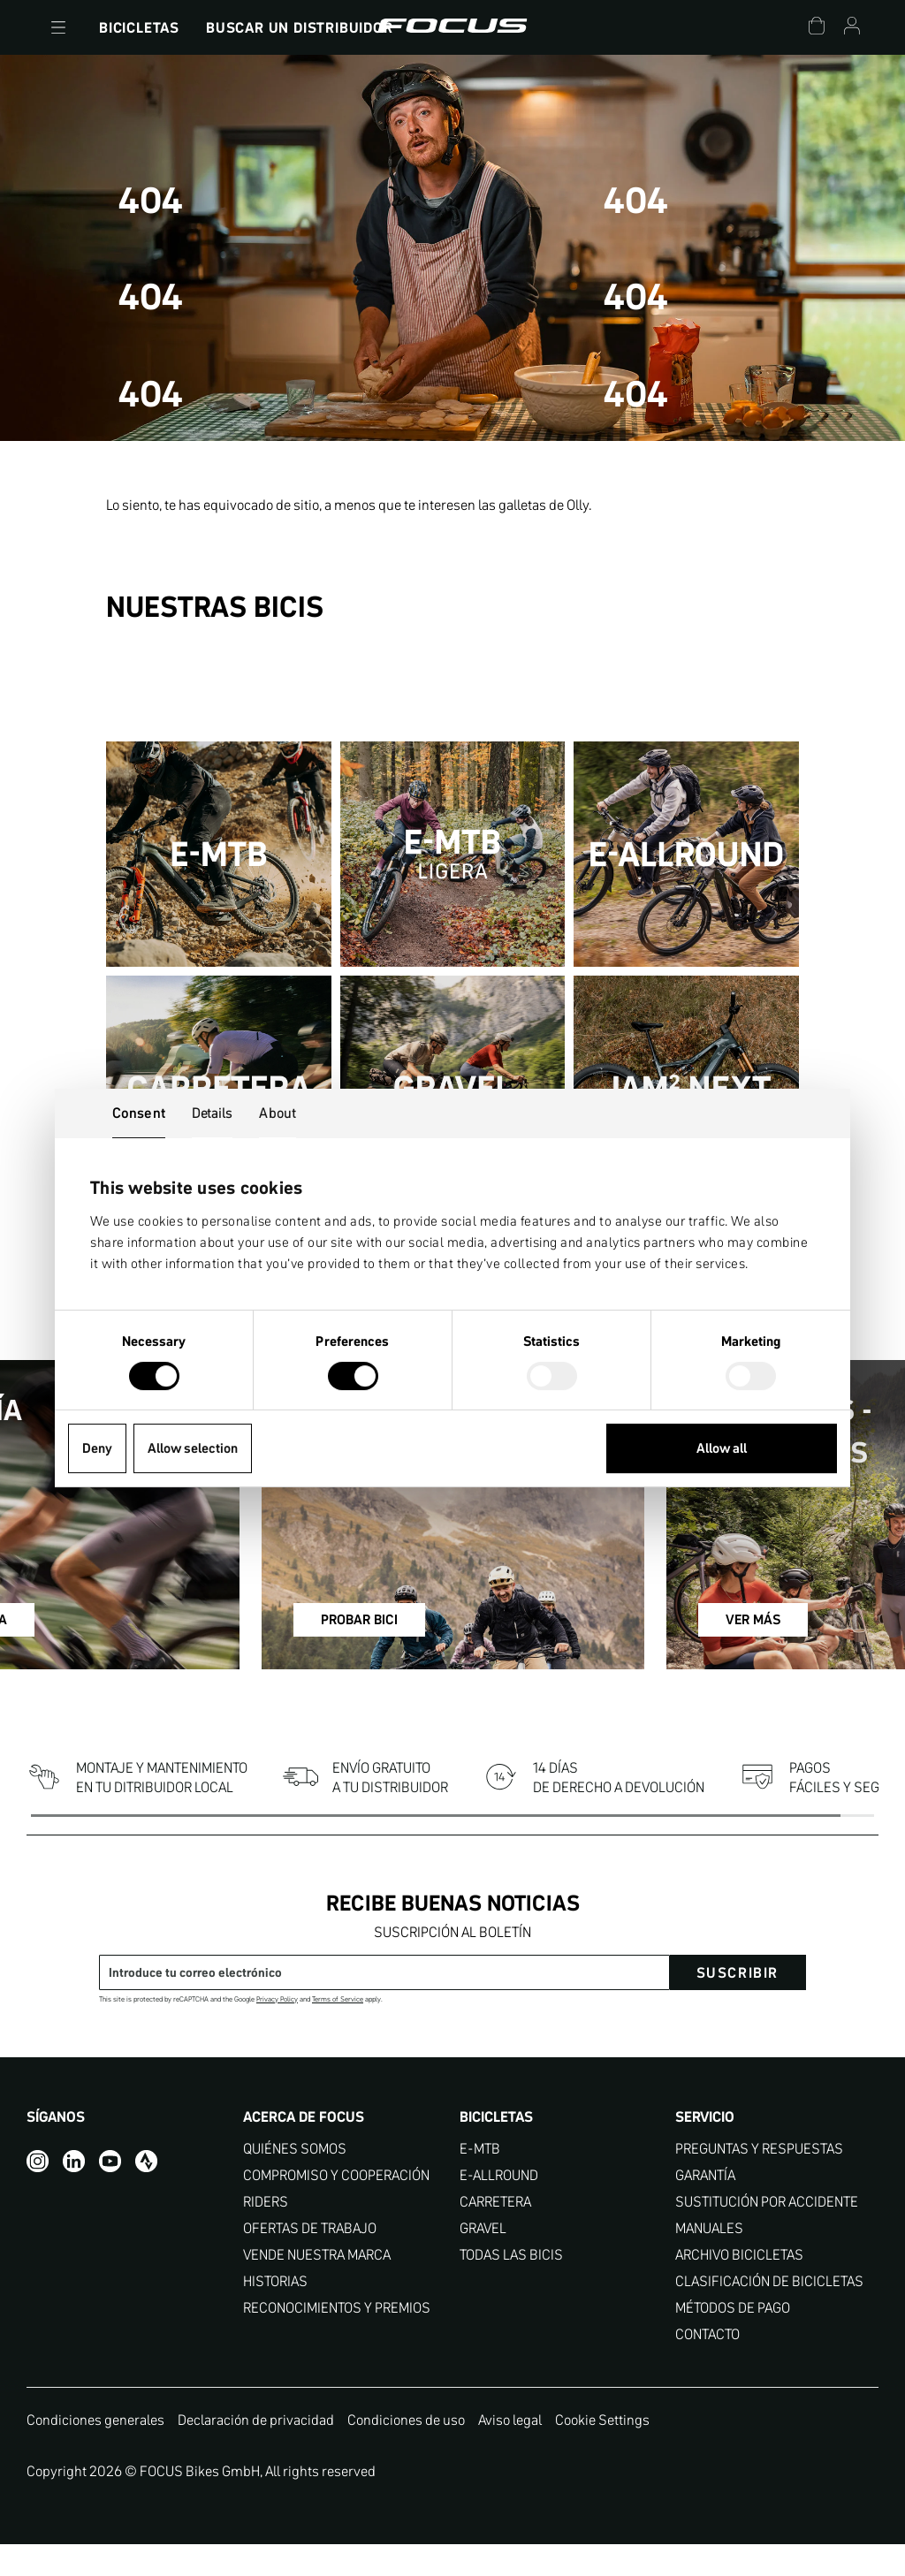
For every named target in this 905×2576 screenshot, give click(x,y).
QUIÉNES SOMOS (294, 2179)
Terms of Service (337, 2030)
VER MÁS (712, 1659)
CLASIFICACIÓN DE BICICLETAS (769, 2312)
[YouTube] (110, 2192)
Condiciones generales (95, 2450)
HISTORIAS (275, 2312)
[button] (58, 27)
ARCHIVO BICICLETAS (739, 2285)
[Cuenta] (852, 28)
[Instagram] (38, 2192)
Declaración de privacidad (256, 2450)
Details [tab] (212, 1112)
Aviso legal (510, 2450)
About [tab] (277, 1112)
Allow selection (193, 1448)
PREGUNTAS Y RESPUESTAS (759, 2179)
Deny (97, 1448)
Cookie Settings (602, 2450)
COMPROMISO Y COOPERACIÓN (336, 2206)
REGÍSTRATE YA (114, 1659)
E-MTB (480, 2179)
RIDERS (265, 2232)
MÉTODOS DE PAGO (732, 2338)
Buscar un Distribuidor (299, 27)
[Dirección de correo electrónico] (384, 2003)
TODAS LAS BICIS (511, 2285)
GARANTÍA (705, 2206)
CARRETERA (495, 2232)
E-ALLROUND (499, 2206)
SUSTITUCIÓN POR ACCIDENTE (766, 2232)
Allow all (721, 1448)
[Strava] (146, 2192)
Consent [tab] (138, 1112)
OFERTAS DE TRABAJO (309, 2259)
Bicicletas (139, 27)
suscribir (737, 2003)
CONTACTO (707, 2365)
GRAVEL (483, 2259)
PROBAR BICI (414, 1659)
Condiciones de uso (406, 2450)
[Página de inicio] (452, 27)
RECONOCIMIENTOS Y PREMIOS (336, 2338)
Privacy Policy (277, 2030)
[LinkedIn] (74, 2192)
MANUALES (709, 2259)
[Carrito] (816, 28)
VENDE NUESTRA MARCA (317, 2285)
